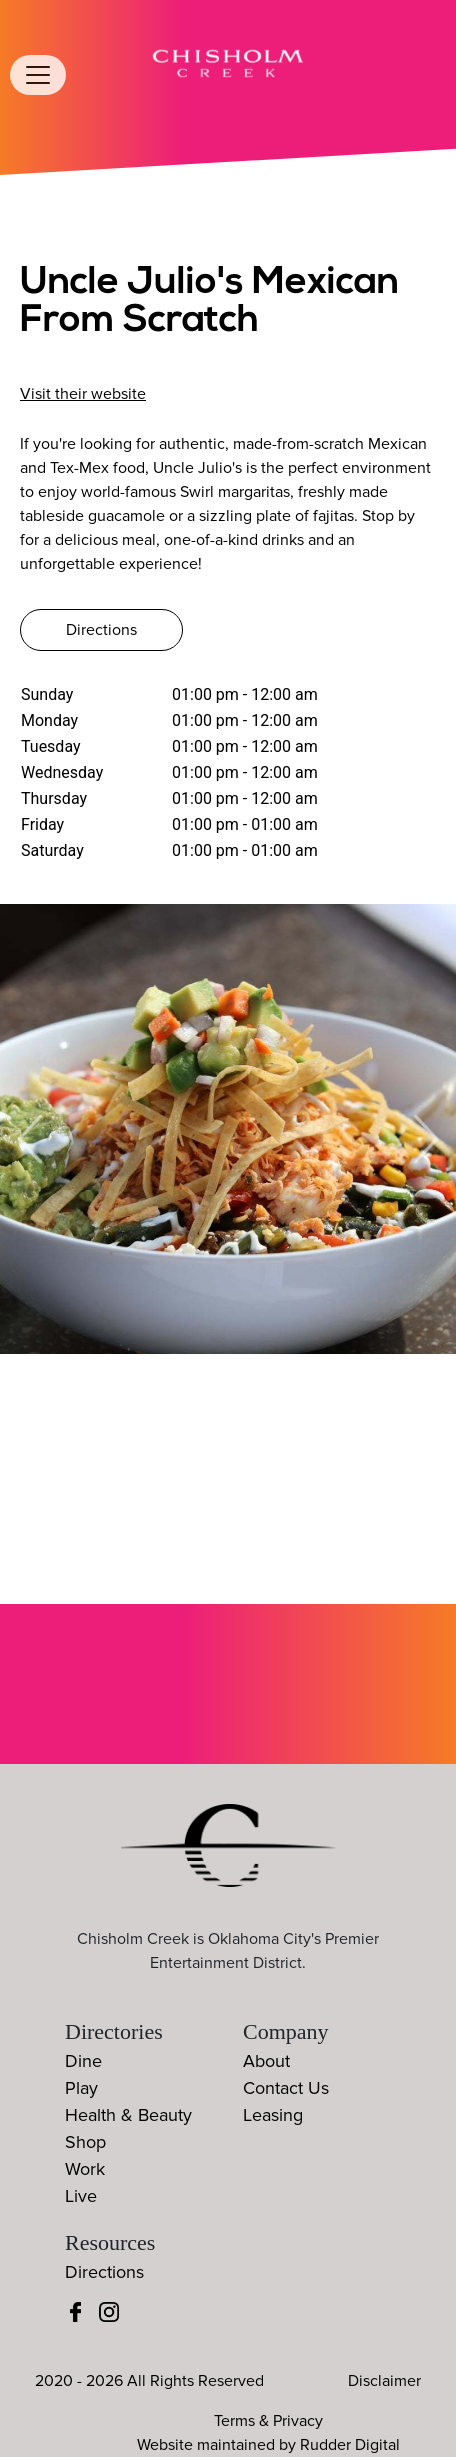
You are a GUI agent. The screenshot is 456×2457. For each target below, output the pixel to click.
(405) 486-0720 (94, 365)
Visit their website (83, 394)
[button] (420, 1139)
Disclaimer (384, 2381)
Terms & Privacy (268, 2421)
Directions (101, 630)
